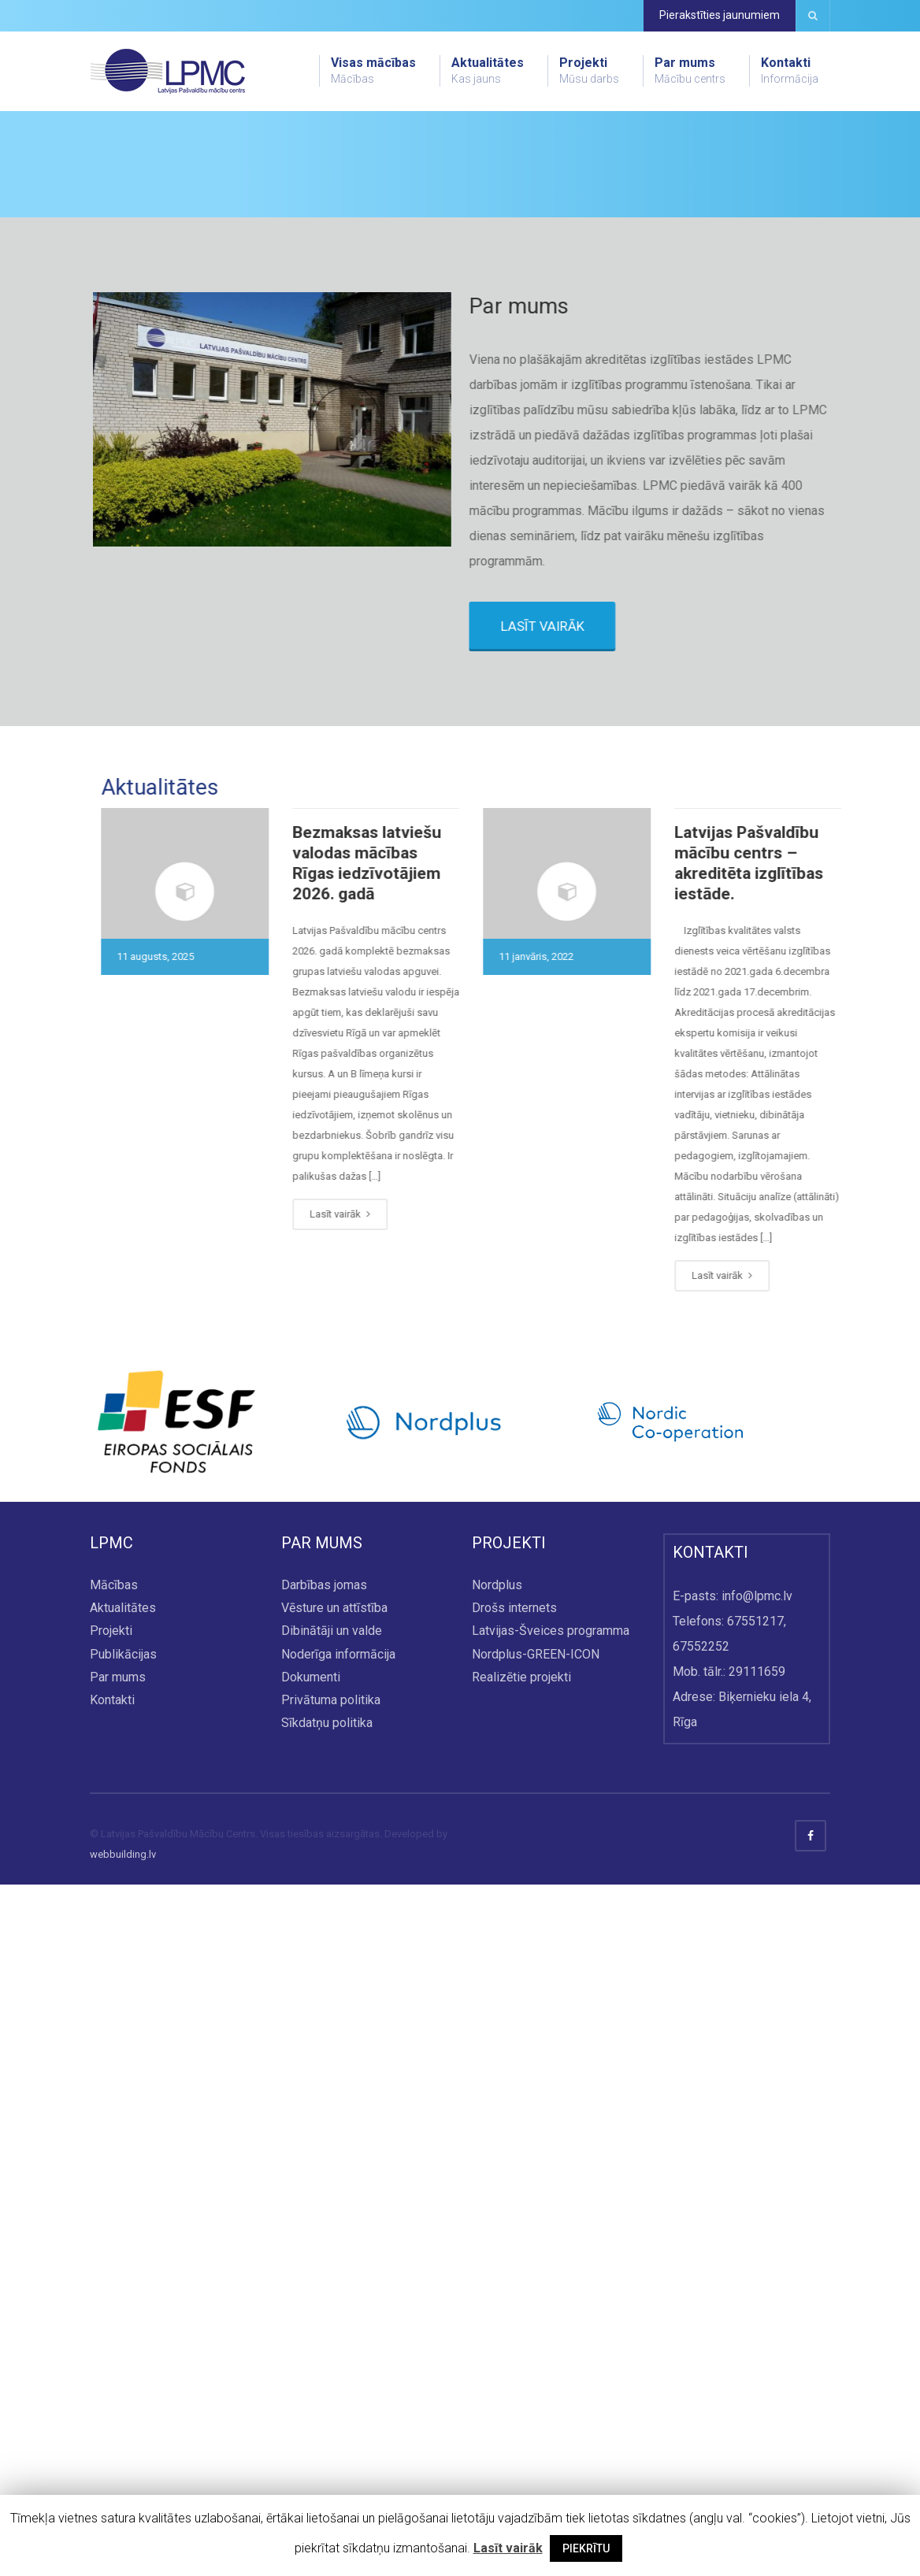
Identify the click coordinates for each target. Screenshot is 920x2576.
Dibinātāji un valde (331, 2322)
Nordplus (497, 2276)
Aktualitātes (487, 71)
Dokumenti (310, 2368)
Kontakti (789, 71)
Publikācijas (123, 2345)
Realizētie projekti (521, 2368)
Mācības (114, 2276)
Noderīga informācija (338, 2345)
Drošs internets (514, 2299)
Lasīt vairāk (215, 1905)
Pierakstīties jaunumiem (719, 15)
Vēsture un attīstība (334, 2299)
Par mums (690, 71)
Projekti (589, 71)
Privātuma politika (330, 2391)
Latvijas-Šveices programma (550, 2322)
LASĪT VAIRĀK (575, 1317)
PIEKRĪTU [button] (586, 2548)
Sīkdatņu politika (327, 2414)
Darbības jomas (324, 2276)
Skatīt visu (159, 376)
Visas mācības (373, 71)
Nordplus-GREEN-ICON (535, 2345)
